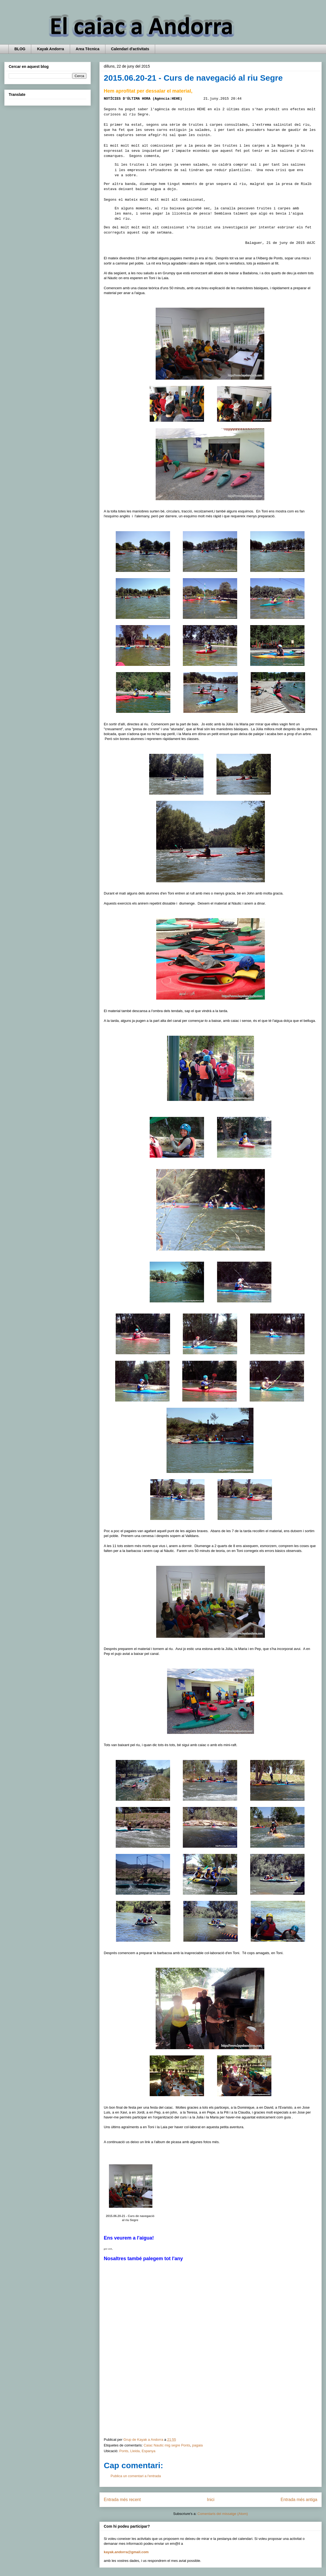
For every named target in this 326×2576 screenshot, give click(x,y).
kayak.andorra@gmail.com (126, 2552)
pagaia (197, 2445)
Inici (211, 2499)
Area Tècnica (87, 49)
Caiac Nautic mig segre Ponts (167, 2445)
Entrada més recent (122, 2499)
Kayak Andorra (50, 49)
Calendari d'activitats (130, 49)
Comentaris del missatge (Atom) (223, 2514)
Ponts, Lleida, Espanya (137, 2451)
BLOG (19, 49)
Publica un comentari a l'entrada (136, 2476)
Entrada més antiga (299, 2499)
